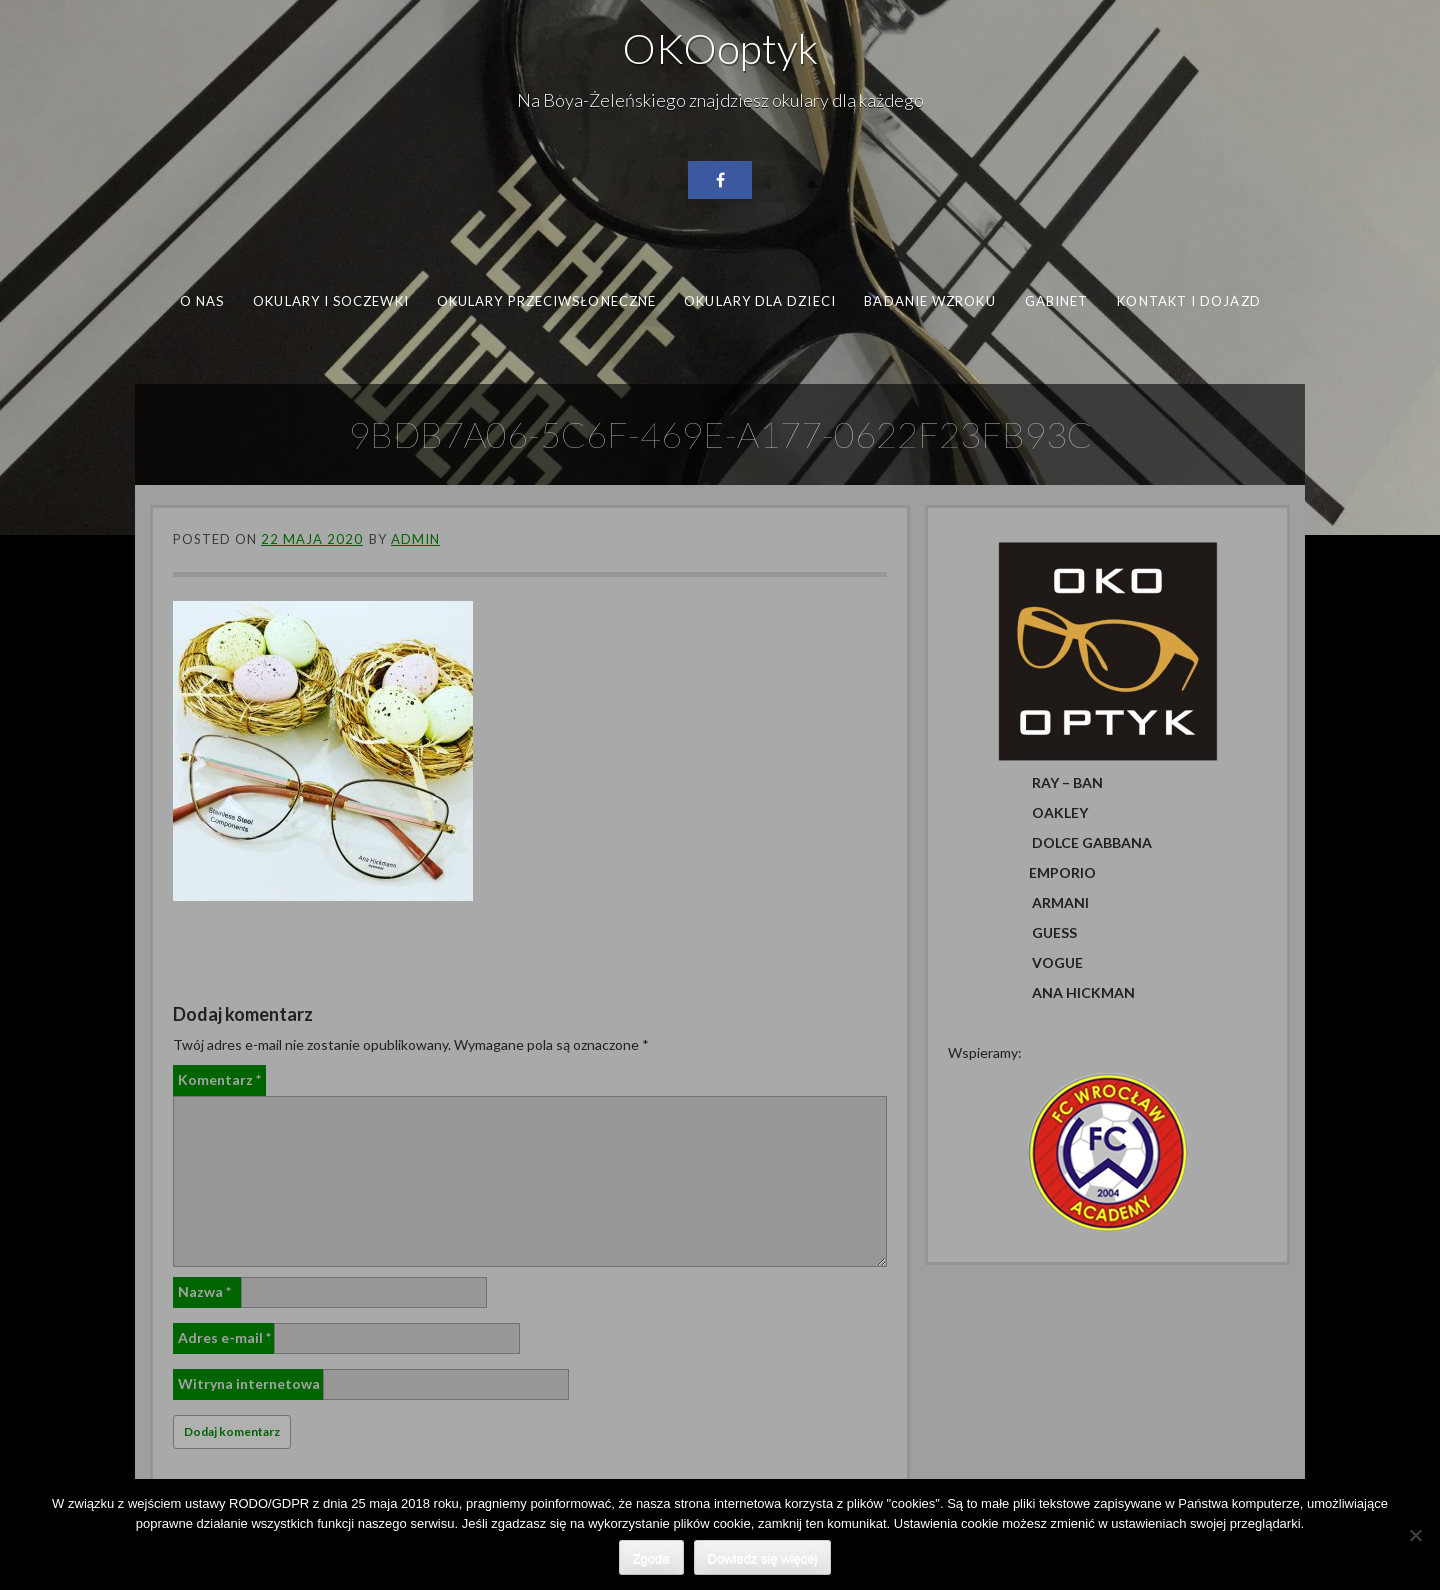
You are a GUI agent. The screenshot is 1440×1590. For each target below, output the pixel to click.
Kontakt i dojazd (1188, 301)
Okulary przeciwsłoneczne (546, 301)
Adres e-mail (224, 1337)
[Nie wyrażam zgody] (1415, 1535)
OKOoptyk (720, 48)
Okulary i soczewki (331, 301)
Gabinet (1057, 301)
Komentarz (219, 1079)
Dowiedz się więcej (763, 1558)
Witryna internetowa (249, 1383)
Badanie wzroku (929, 301)
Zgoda (651, 1558)
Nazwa (204, 1291)
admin (415, 539)
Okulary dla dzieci (760, 301)
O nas (202, 301)
